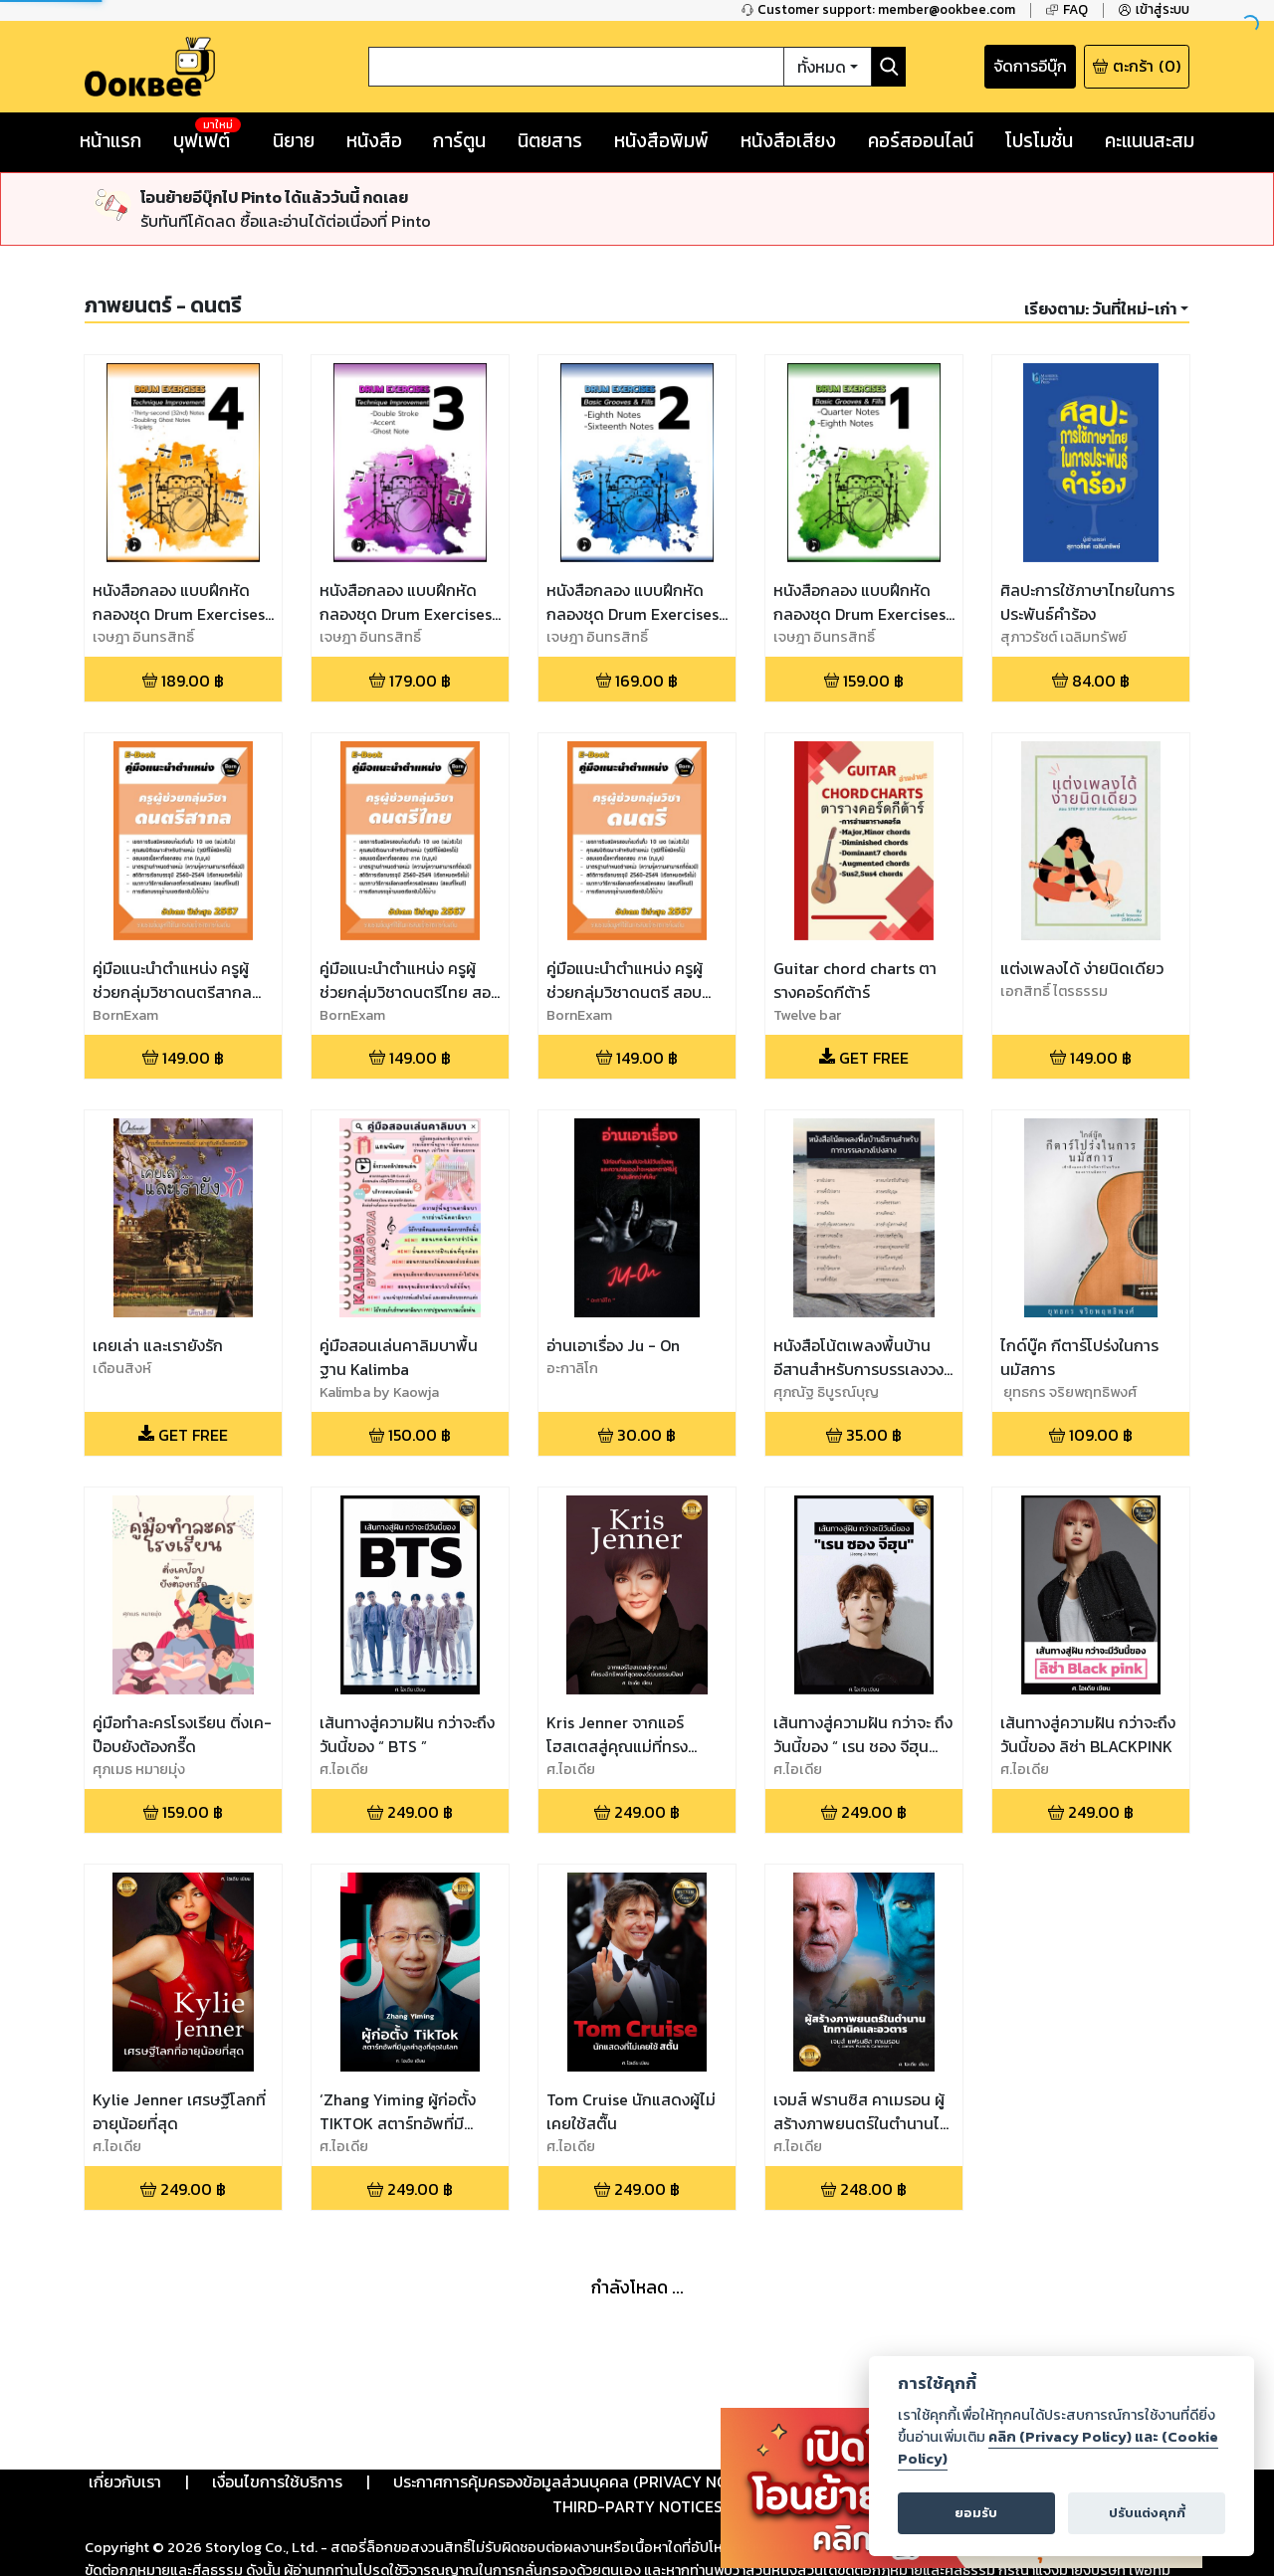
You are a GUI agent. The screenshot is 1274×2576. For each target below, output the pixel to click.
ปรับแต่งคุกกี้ (1147, 2512)
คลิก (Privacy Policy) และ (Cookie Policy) (1058, 2448)
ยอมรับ (976, 2512)
